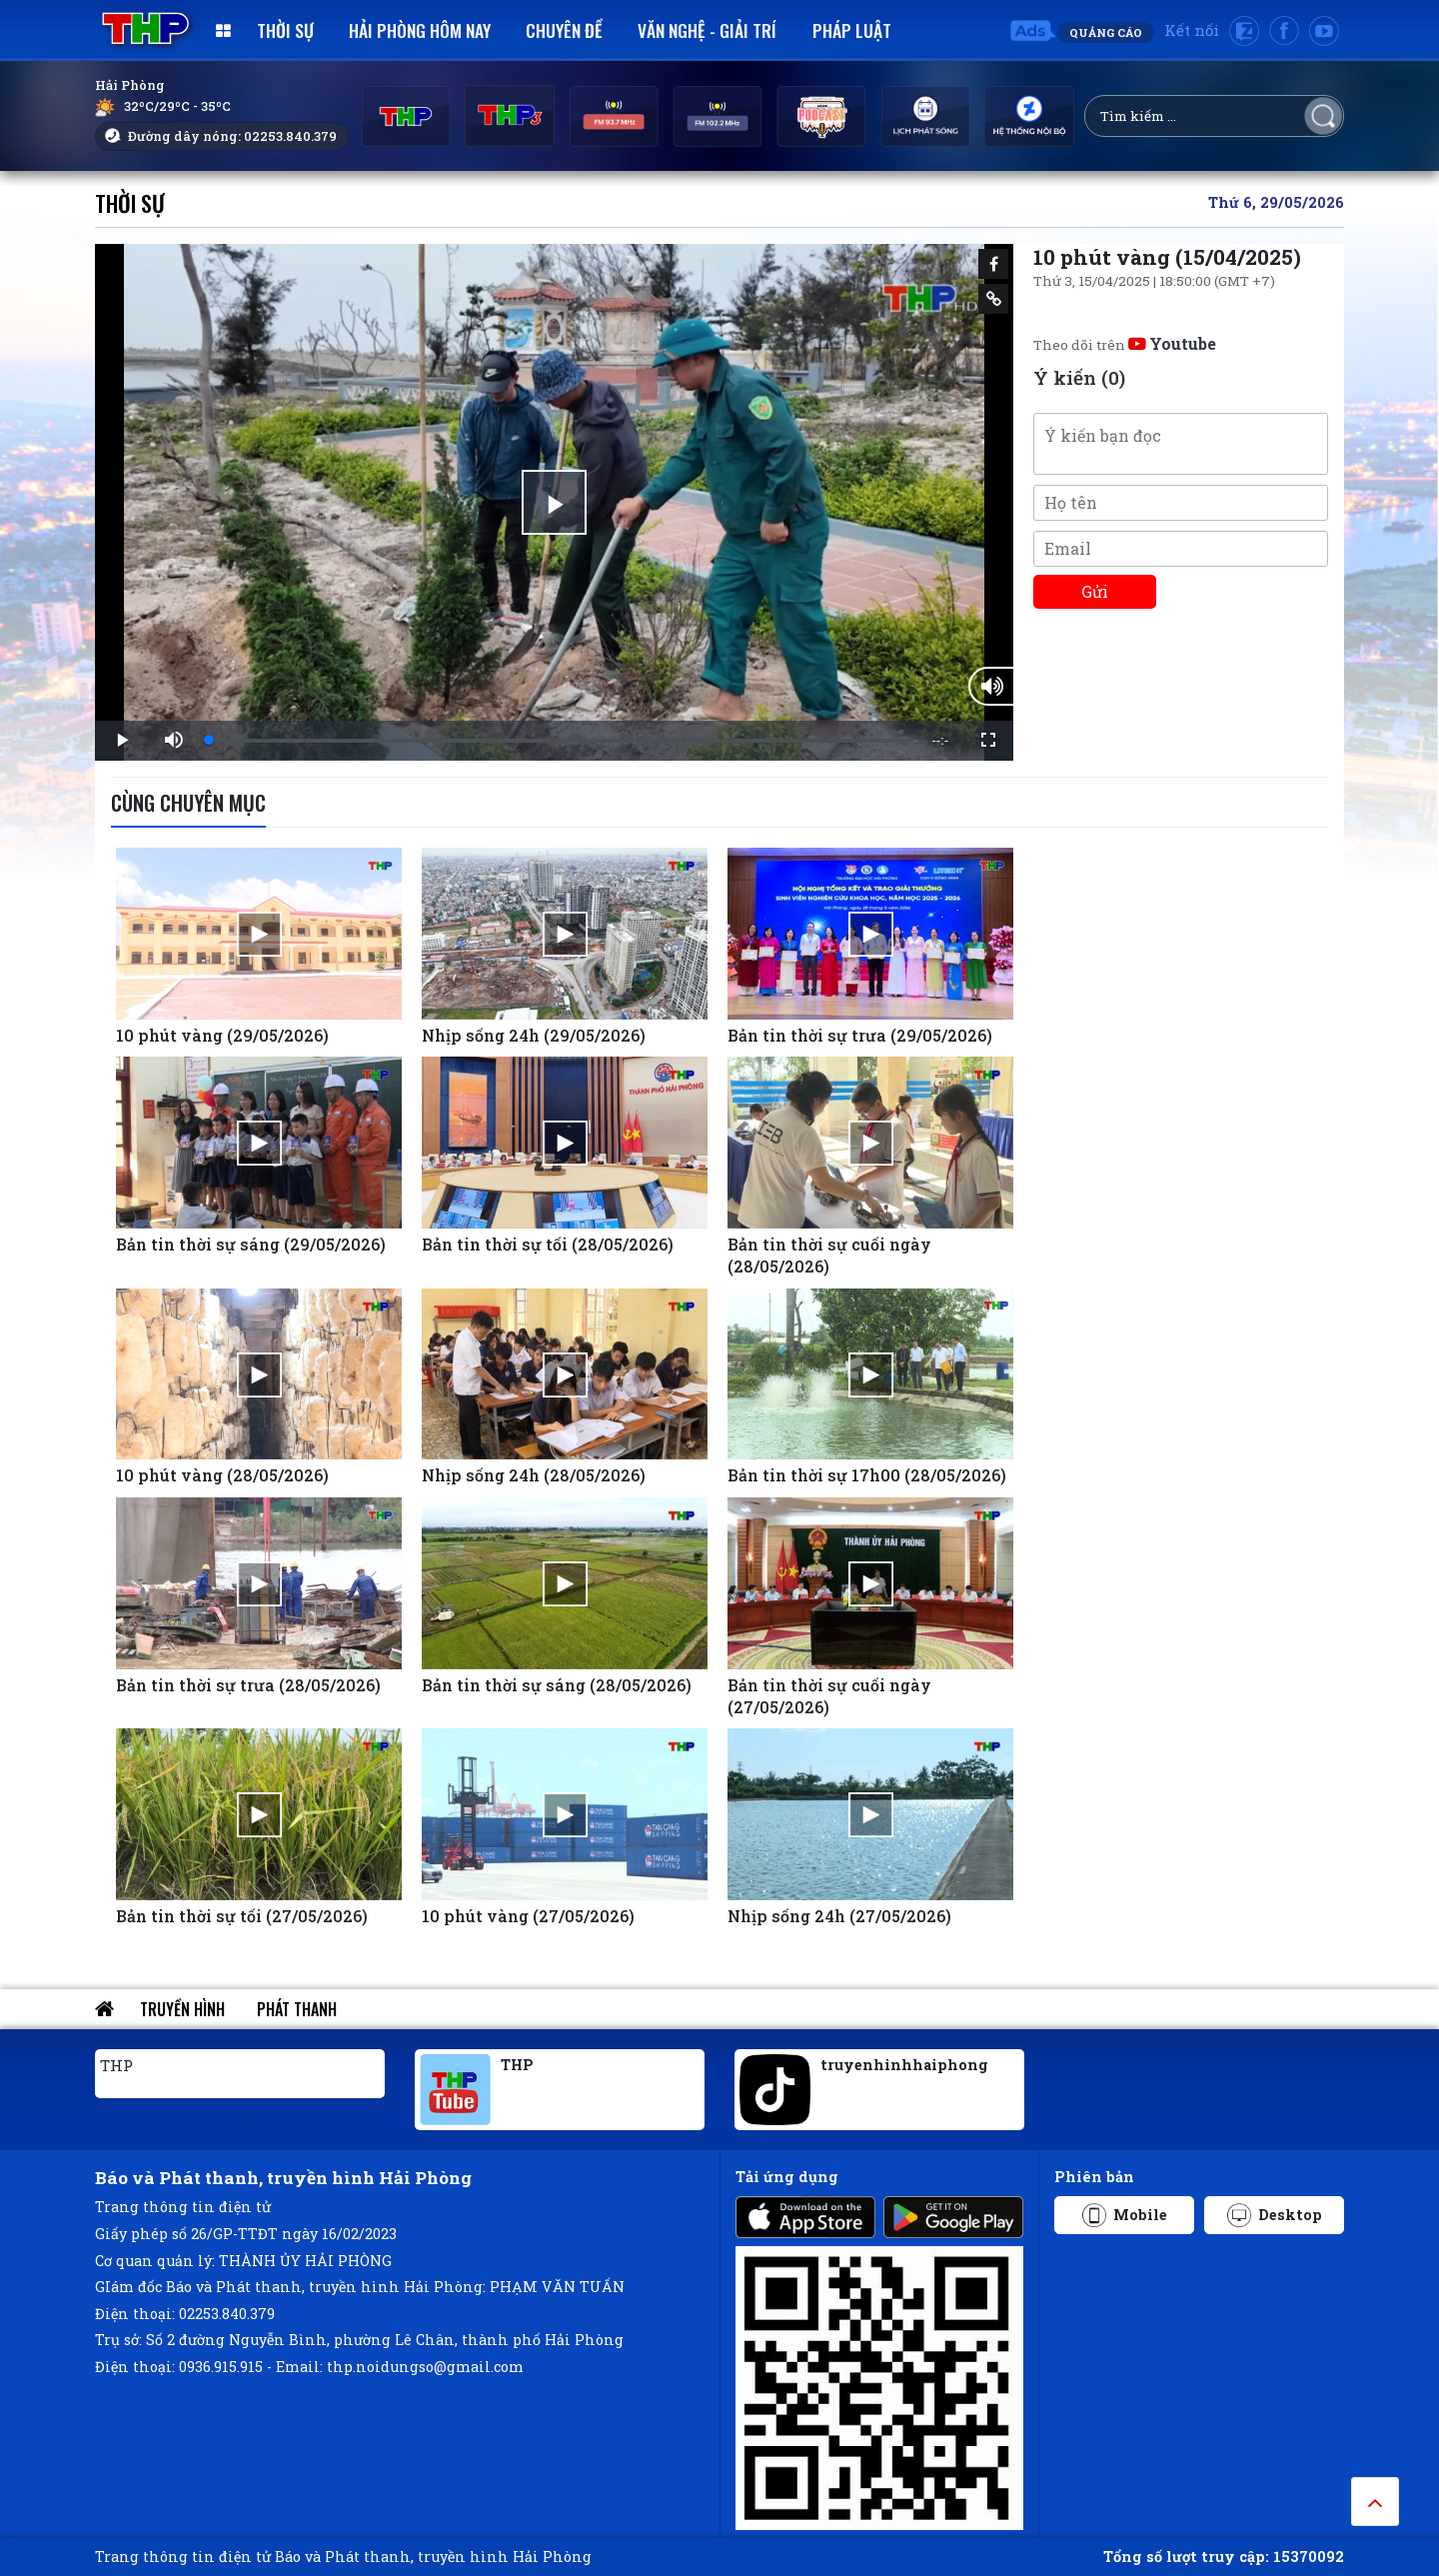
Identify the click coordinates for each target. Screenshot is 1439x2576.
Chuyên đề (564, 30)
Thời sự (285, 30)
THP (116, 2065)
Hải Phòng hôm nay (420, 30)
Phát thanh (297, 2009)
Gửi (1094, 591)
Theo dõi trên (1124, 345)
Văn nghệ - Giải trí (707, 30)
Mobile (1124, 2215)
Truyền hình (182, 2009)
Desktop (1274, 2215)
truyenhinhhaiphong (904, 2064)
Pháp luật (851, 30)
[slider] (559, 741)
